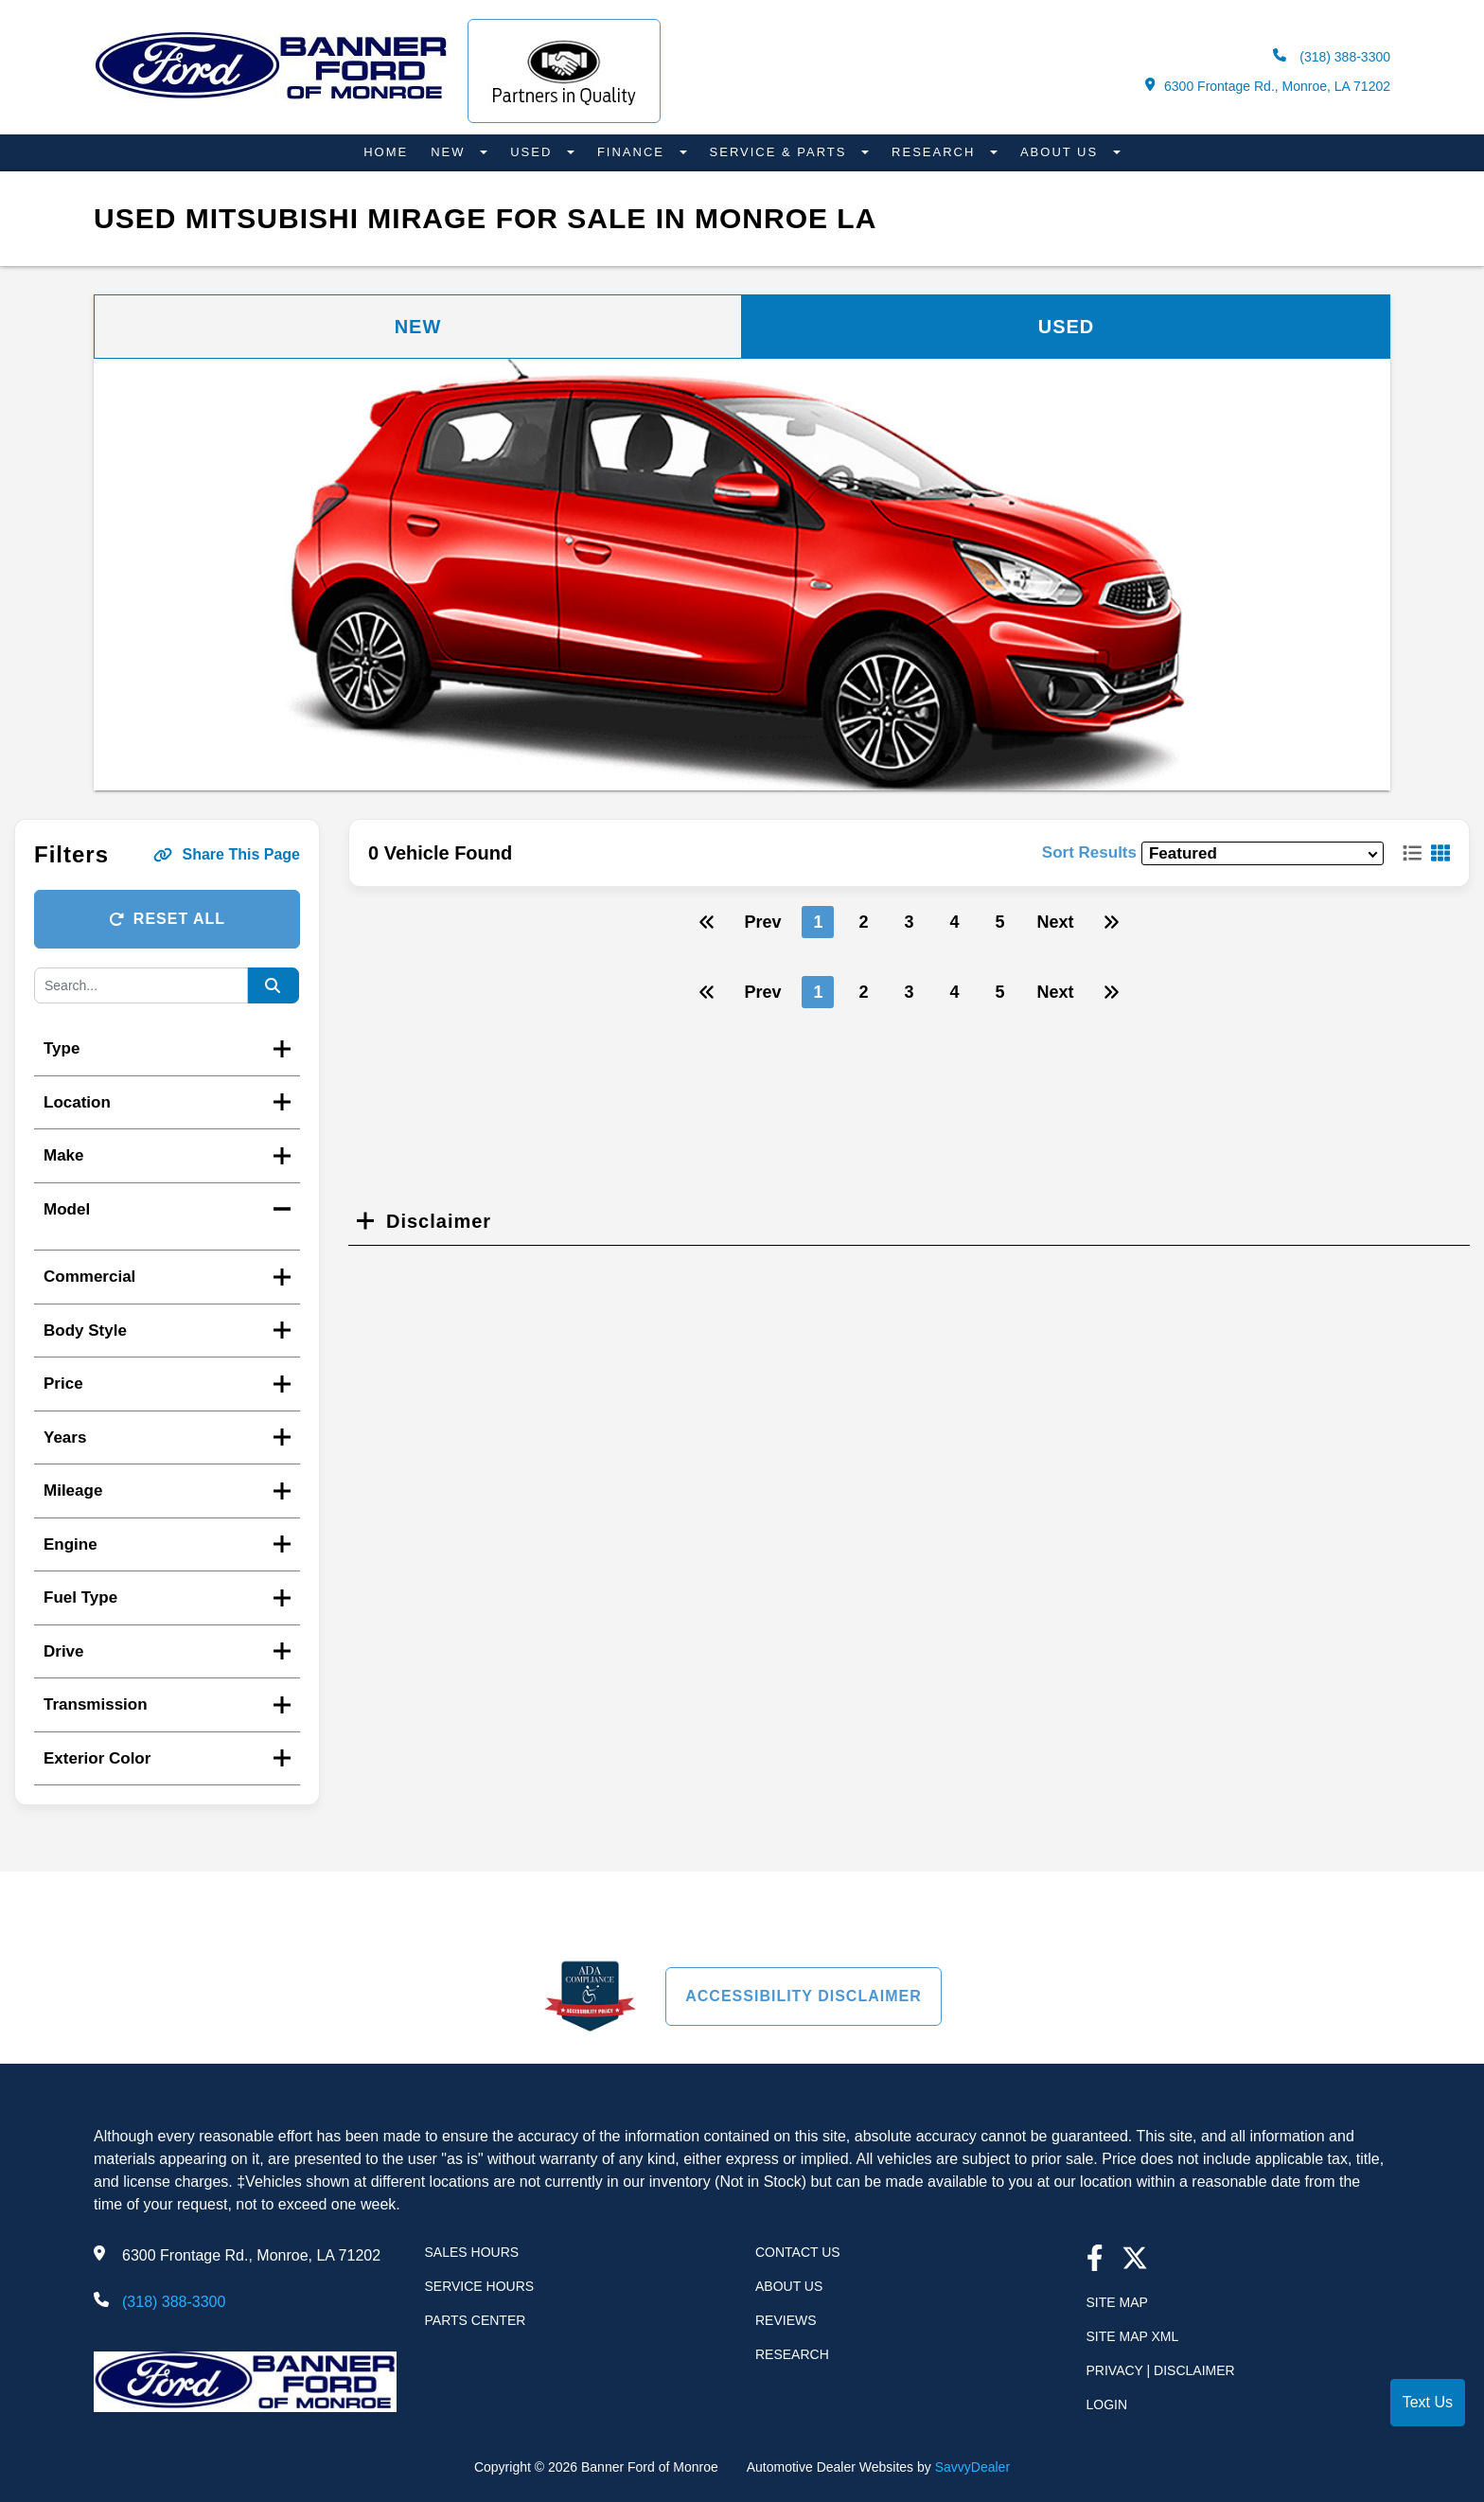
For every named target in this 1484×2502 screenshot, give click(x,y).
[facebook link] (1095, 2260)
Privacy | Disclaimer (1160, 2370)
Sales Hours (472, 2252)
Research (936, 152)
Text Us (1428, 2402)
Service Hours (480, 2286)
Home (385, 152)
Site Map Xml (1132, 2336)
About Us (1062, 152)
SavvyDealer (972, 2467)
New (450, 152)
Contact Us (797, 2252)
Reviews (786, 2320)
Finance (633, 152)
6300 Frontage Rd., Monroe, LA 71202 (1267, 86)
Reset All (167, 919)
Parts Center (475, 2320)
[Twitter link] (1135, 2260)
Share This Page (226, 854)
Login (1107, 2404)
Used (533, 152)
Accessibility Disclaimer (803, 1996)
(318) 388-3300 (1331, 56)
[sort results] (1262, 853)
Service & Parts (781, 152)
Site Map (1117, 2302)
